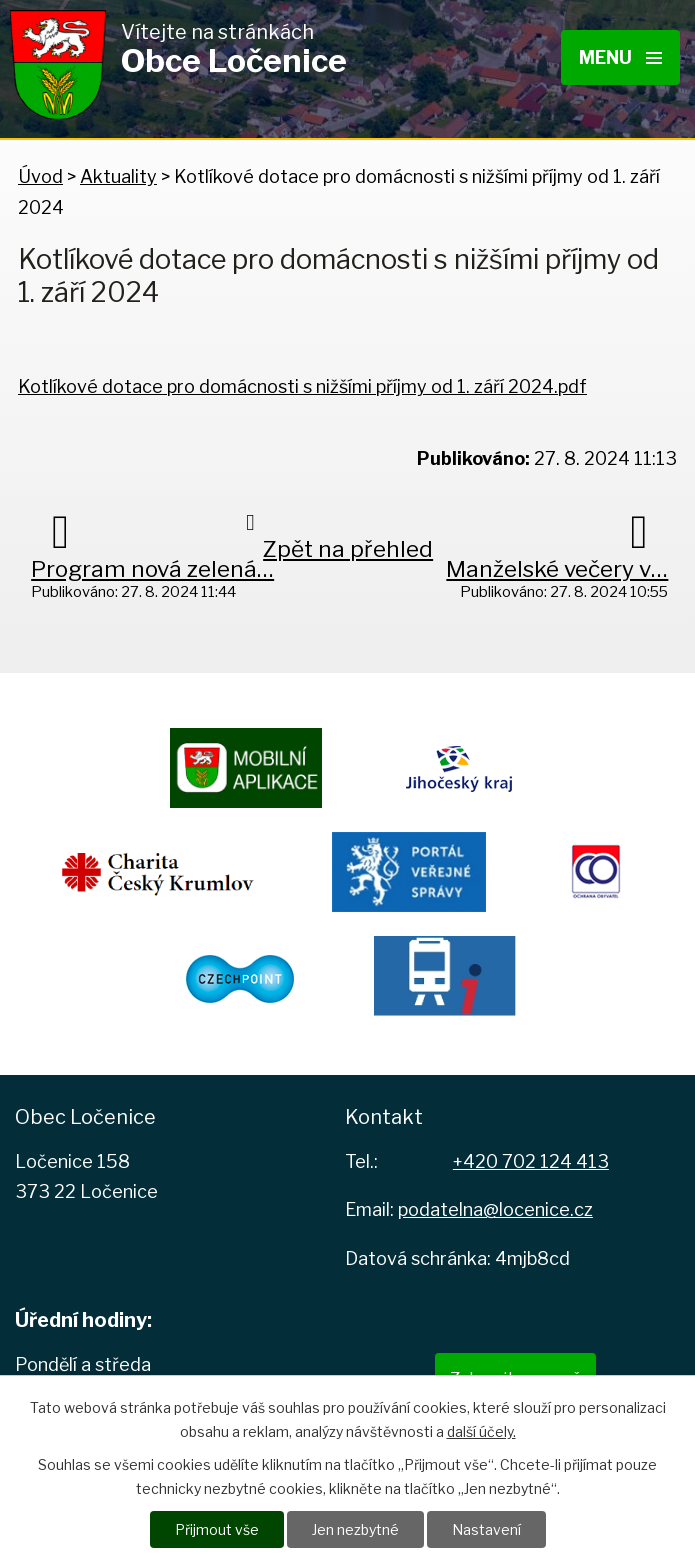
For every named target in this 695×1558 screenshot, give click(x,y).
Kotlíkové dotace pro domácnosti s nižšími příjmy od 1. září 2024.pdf (302, 386)
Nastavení (486, 1529)
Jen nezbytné (355, 1529)
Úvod (40, 176)
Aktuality (118, 176)
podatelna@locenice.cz (495, 1209)
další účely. (481, 1431)
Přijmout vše (217, 1529)
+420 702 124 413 (531, 1161)
